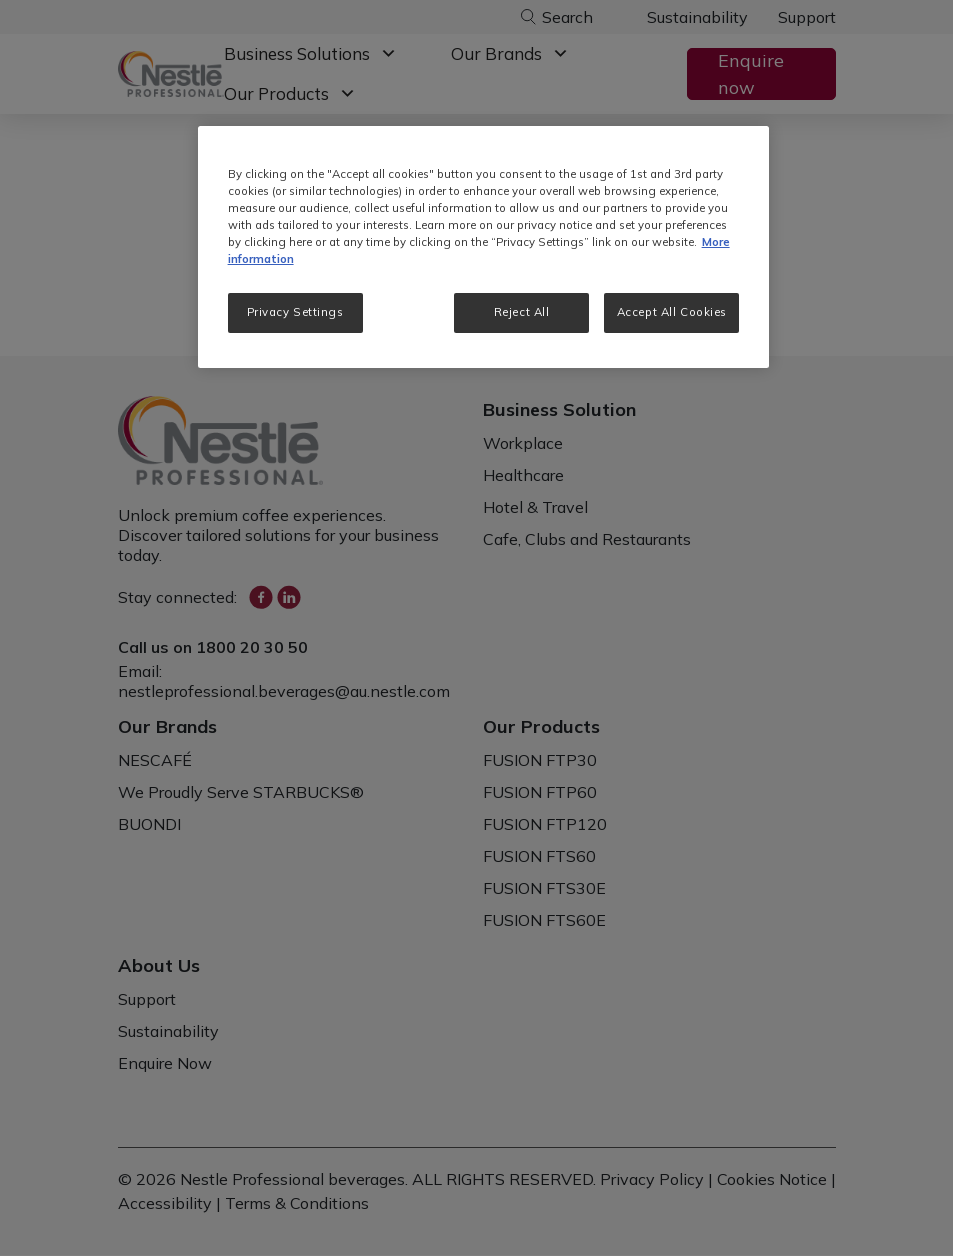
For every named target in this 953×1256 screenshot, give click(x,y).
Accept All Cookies (672, 312)
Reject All (522, 312)
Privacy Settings (295, 312)
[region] (484, 247)
